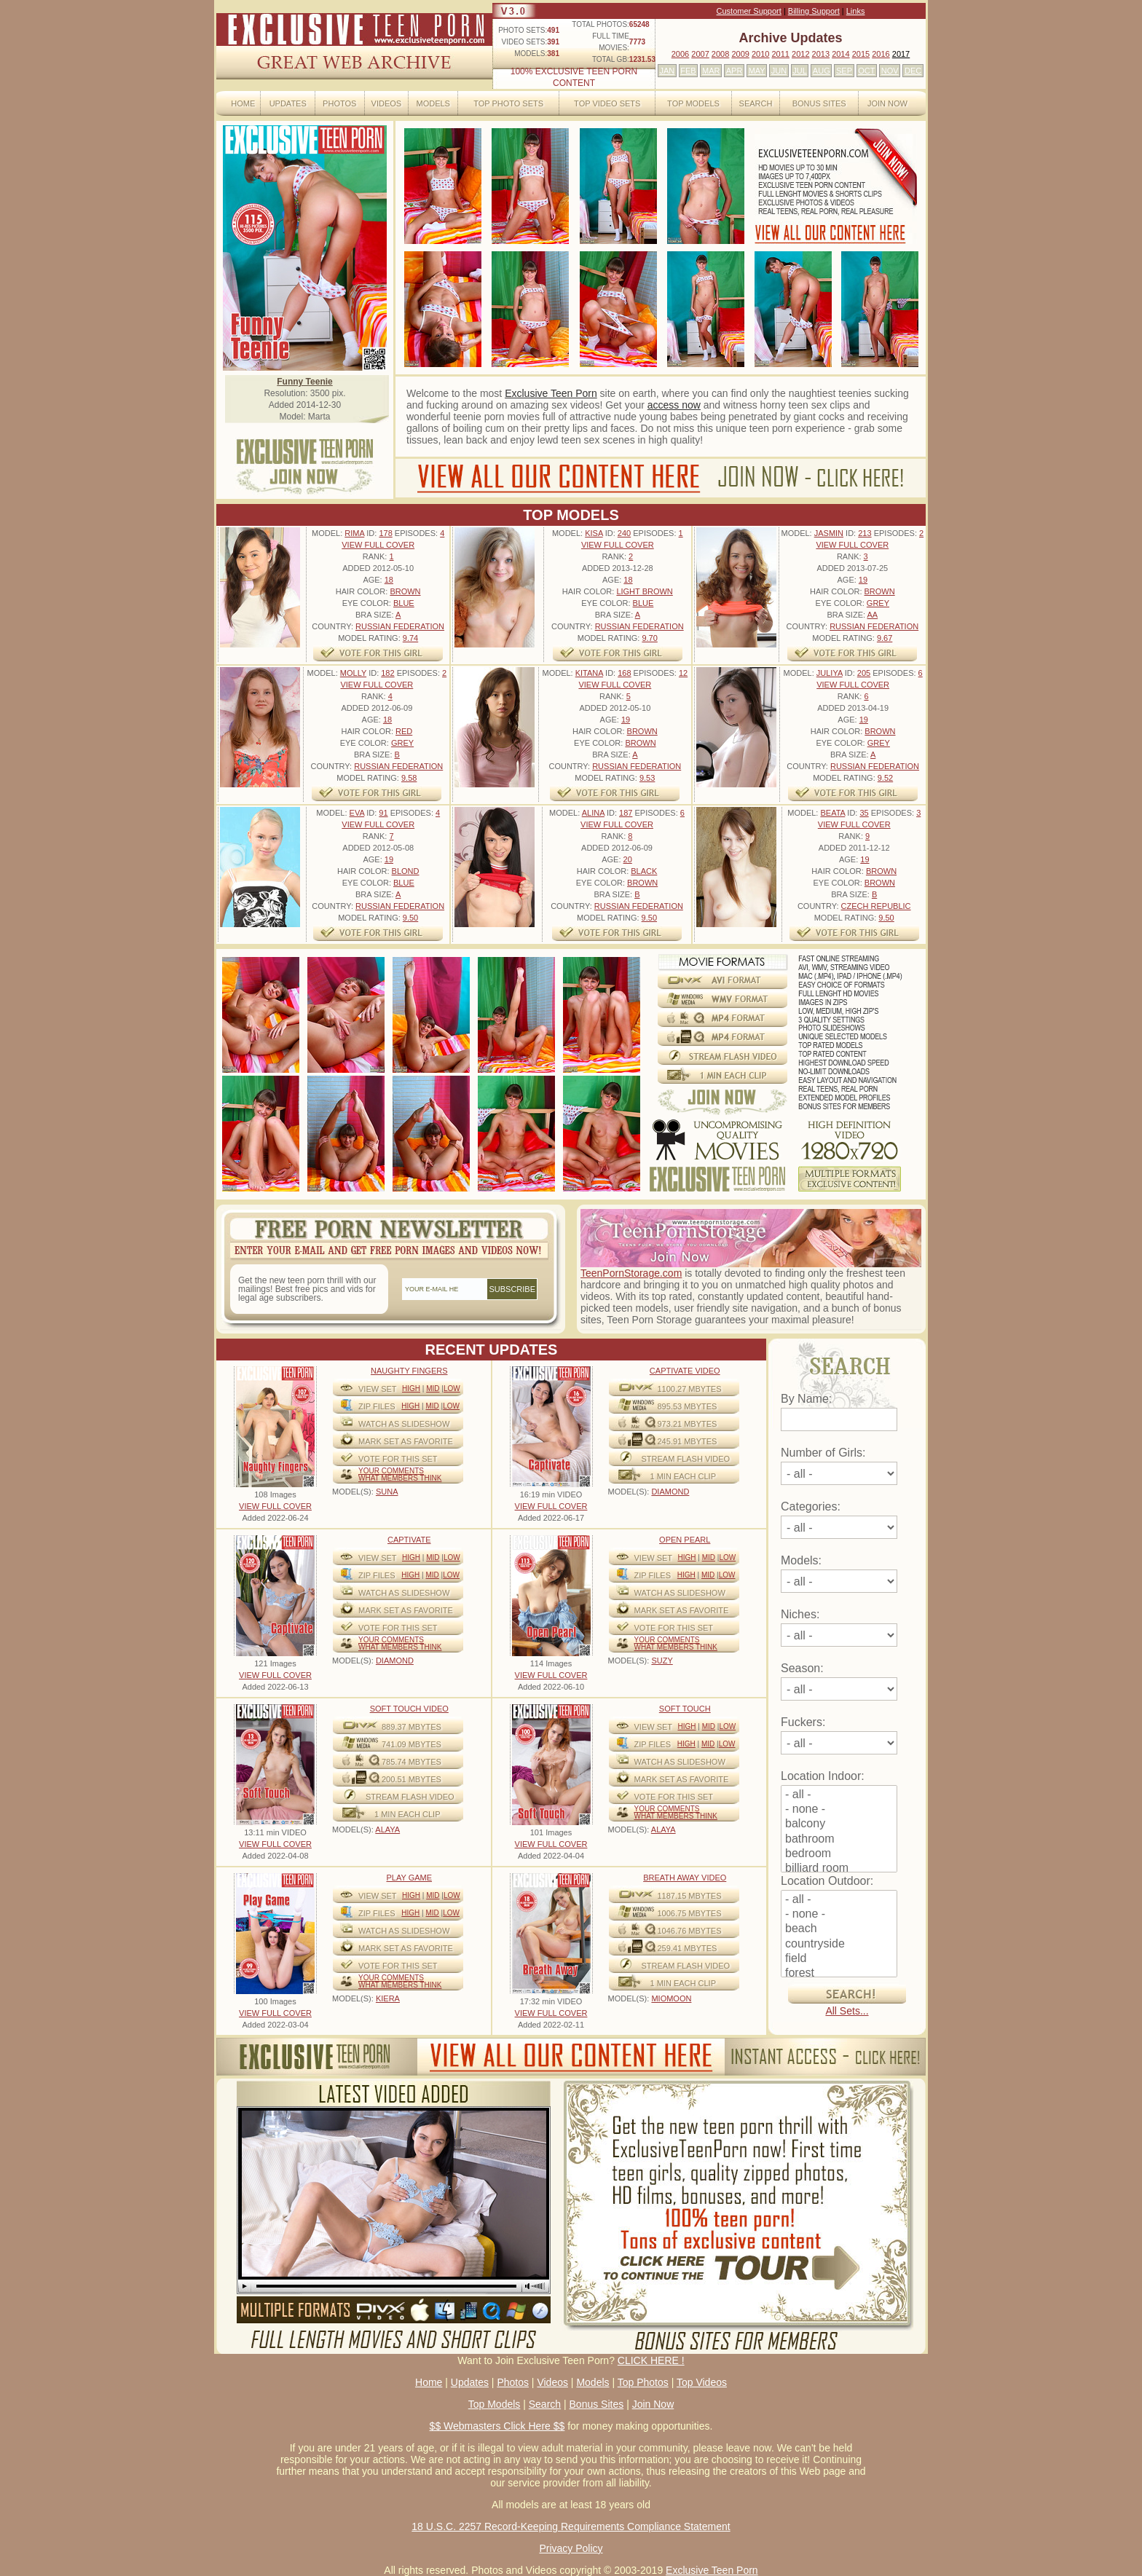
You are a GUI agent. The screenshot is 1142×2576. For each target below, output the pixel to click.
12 (683, 673)
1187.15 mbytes (690, 1895)
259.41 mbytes (687, 1948)
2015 (861, 54)
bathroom (839, 1839)
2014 (840, 54)
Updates (288, 103)
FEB (688, 70)
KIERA (388, 1998)
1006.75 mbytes (690, 1913)
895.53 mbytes (687, 1406)
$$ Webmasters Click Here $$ (497, 2426)
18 (389, 579)
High (411, 1388)
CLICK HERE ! (651, 2360)
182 (387, 673)
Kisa (593, 533)
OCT (866, 70)
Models (432, 103)
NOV (890, 70)
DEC (913, 70)
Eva (357, 812)
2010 (760, 54)
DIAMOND (670, 1491)
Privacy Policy (570, 2548)
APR (734, 70)
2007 (700, 54)
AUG (821, 70)
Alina (593, 812)
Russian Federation (399, 626)
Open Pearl (684, 1539)
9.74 (410, 638)
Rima (354, 533)
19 (863, 579)
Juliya (829, 673)
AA (872, 614)
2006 (680, 54)
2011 (780, 54)
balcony (839, 1824)
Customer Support (749, 11)
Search (756, 103)
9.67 (884, 638)
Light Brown (644, 591)
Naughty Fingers (409, 1370)
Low (452, 1388)
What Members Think (399, 1478)
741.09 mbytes (411, 1744)
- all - (839, 1795)
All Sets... (846, 2011)
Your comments (391, 1471)
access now (674, 405)
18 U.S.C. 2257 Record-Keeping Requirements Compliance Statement (570, 2526)
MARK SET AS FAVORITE (405, 1441)
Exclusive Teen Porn (551, 393)
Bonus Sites (819, 103)
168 (624, 673)
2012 (800, 54)
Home (243, 103)
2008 (720, 54)
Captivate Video (685, 1370)
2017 (901, 54)
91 (383, 812)
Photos (339, 103)
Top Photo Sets (508, 103)
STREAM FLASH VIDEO (686, 1458)
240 (624, 533)
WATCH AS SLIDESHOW (403, 1423)
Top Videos (702, 2382)
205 (863, 673)
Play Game (409, 1877)
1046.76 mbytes (690, 1930)
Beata (832, 812)
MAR (711, 70)
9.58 (409, 777)
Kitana (589, 673)
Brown (405, 591)
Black (644, 871)
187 (625, 812)
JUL (799, 70)
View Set (377, 1388)
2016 (880, 54)
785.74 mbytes (411, 1761)
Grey (878, 603)
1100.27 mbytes (690, 1388)
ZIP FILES (376, 1406)
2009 (740, 54)
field (839, 1959)
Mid (432, 1388)
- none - (839, 1810)
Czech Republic (876, 906)
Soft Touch (685, 1708)
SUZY (661, 1660)
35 (863, 812)
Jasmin (828, 533)
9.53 (647, 777)
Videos (386, 103)
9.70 (649, 638)
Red (403, 731)
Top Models (693, 103)
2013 (821, 54)
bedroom (839, 1854)
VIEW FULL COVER (378, 544)
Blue (403, 603)
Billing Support (814, 11)
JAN (666, 70)
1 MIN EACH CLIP (683, 1476)
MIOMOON (671, 1998)
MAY (757, 70)
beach (839, 1929)
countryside (839, 1944)
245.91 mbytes (687, 1441)
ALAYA (387, 1829)
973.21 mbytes (687, 1423)
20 (627, 859)
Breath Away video (684, 1877)
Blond (406, 871)
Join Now (887, 103)
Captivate (409, 1539)
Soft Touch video (409, 1708)
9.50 (410, 917)
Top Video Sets (607, 103)
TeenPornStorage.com (631, 1273)
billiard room (839, 1869)
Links (855, 11)
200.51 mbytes (411, 1779)
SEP (844, 70)
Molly (353, 673)
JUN (779, 70)
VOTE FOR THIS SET (398, 1458)
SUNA (387, 1491)
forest (839, 1973)
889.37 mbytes (411, 1726)
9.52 (885, 777)
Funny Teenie (304, 382)
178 (385, 533)
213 (864, 533)
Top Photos (643, 2382)
